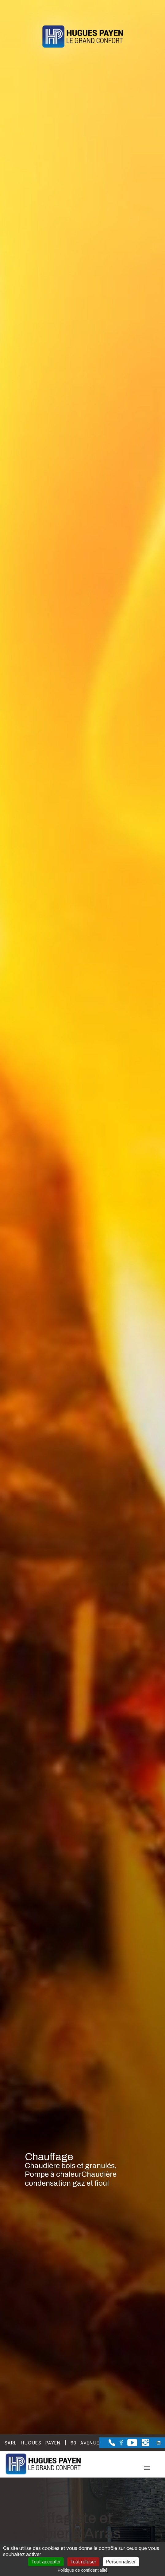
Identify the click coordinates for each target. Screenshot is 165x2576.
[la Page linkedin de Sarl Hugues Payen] (154, 2442)
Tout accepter (46, 2561)
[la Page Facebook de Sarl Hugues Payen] (119, 2443)
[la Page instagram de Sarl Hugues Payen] (143, 2444)
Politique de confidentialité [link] (83, 2570)
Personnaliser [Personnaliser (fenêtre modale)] (121, 2561)
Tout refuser (83, 2561)
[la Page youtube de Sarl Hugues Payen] (130, 2444)
